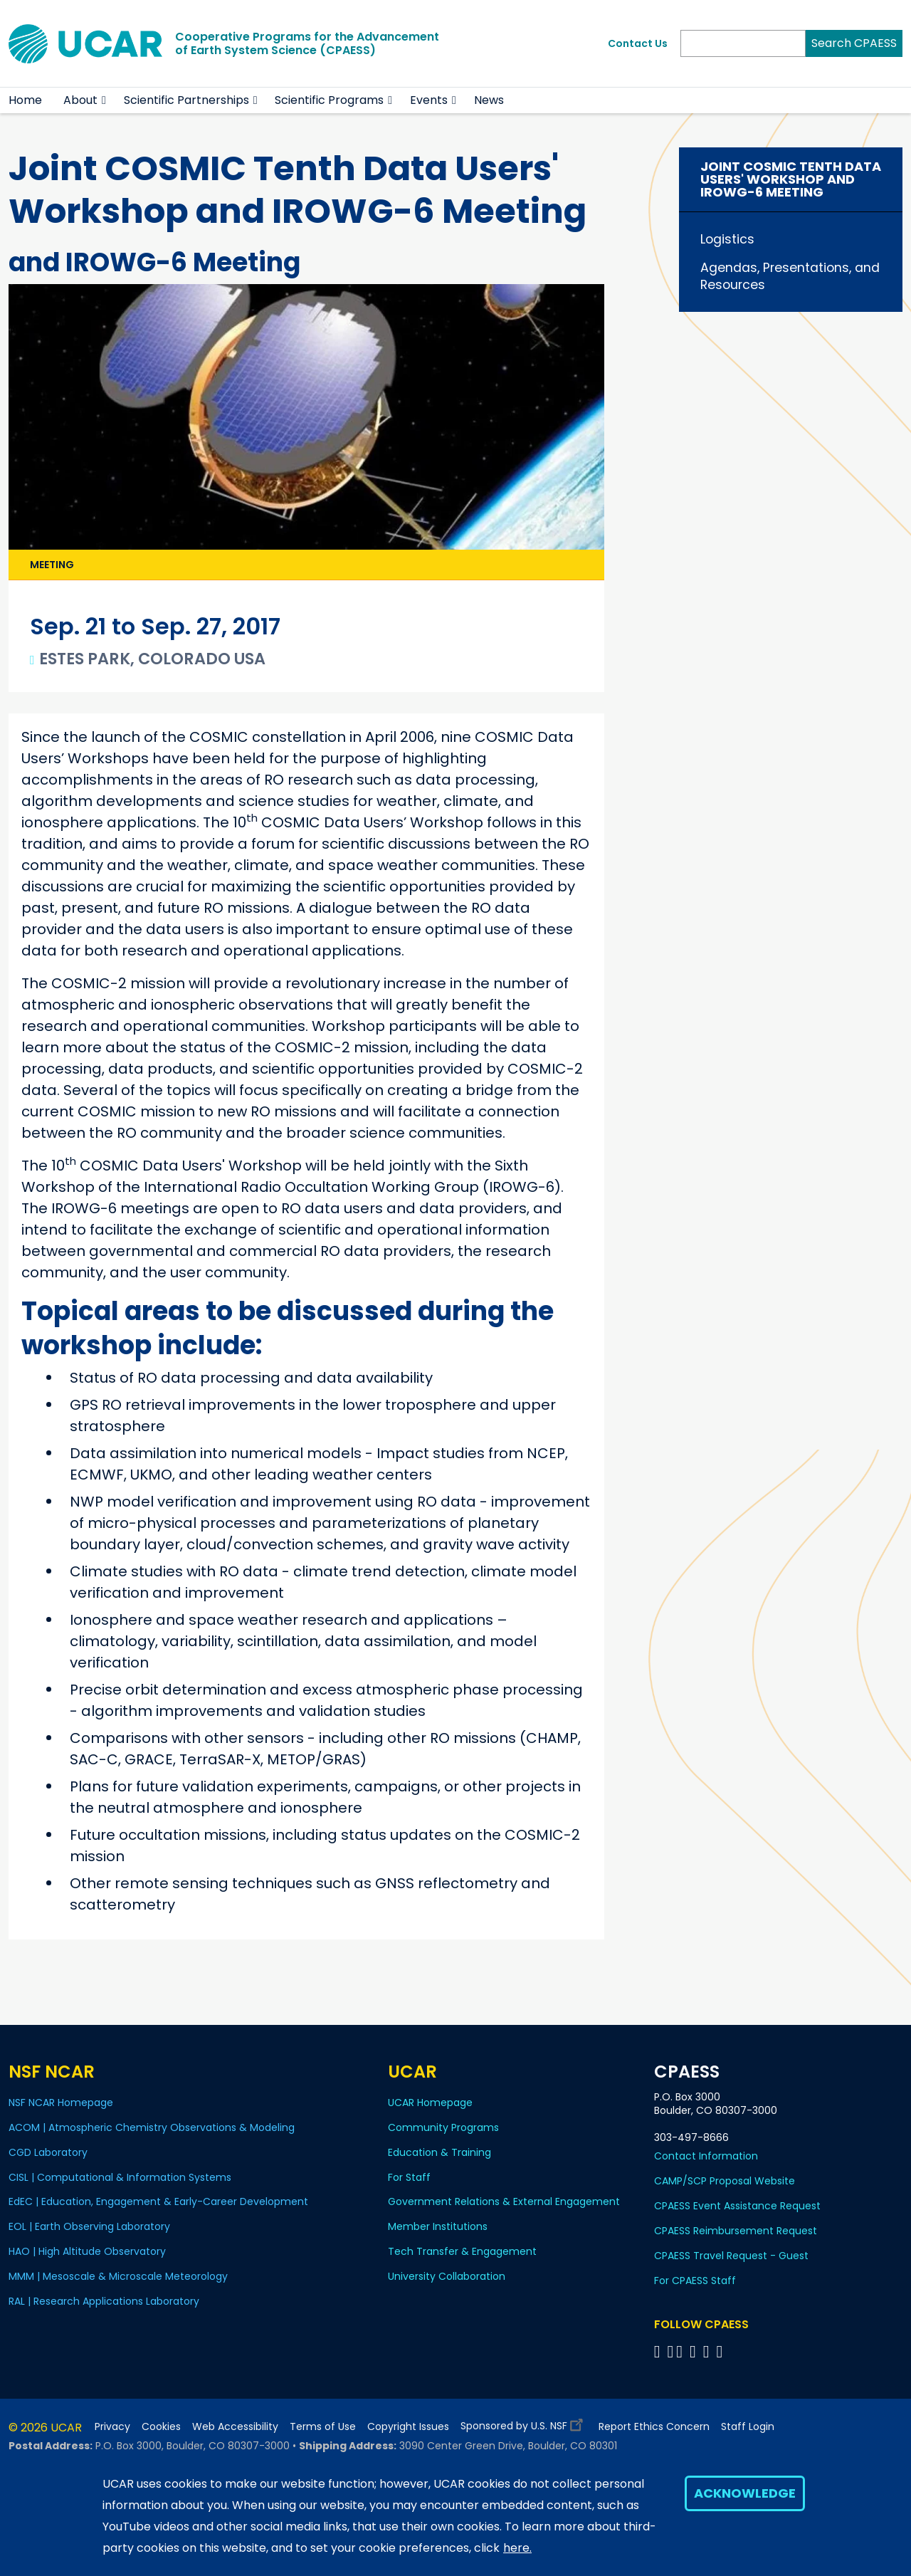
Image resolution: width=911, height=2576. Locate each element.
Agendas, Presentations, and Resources (790, 276)
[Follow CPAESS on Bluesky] (670, 2351)
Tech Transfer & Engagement (462, 2251)
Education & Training (439, 2152)
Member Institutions (438, 2226)
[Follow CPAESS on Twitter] (681, 2351)
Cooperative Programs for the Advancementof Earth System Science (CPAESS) (307, 43)
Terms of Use (323, 2427)
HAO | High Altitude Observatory (87, 2251)
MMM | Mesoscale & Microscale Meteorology (118, 2276)
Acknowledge (745, 2493)
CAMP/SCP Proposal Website (724, 2181)
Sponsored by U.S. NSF (523, 2422)
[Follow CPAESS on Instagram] (708, 2351)
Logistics (727, 239)
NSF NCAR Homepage (61, 2102)
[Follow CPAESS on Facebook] (659, 2351)
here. (517, 2548)
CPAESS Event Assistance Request (737, 2206)
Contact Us (638, 43)
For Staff (409, 2177)
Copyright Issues (408, 2427)
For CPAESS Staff (695, 2280)
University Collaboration (446, 2276)
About (80, 100)
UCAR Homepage (430, 2102)
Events (429, 100)
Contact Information (706, 2156)
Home (25, 100)
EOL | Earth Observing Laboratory (89, 2226)
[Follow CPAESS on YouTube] (722, 2351)
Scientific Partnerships (186, 100)
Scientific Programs (329, 100)
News (489, 100)
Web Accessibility (235, 2427)
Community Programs (443, 2127)
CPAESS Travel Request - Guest (731, 2255)
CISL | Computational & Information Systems (120, 2177)
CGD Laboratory (48, 2152)
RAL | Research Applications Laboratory (104, 2301)
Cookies (161, 2427)
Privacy (112, 2427)
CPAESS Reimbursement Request (735, 2231)
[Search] (743, 43)
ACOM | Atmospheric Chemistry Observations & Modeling (152, 2127)
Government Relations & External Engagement (504, 2201)
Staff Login (747, 2427)
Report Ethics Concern (654, 2427)
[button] (104, 100)
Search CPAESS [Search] (854, 43)
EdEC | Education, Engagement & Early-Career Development (158, 2201)
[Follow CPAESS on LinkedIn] (695, 2351)
